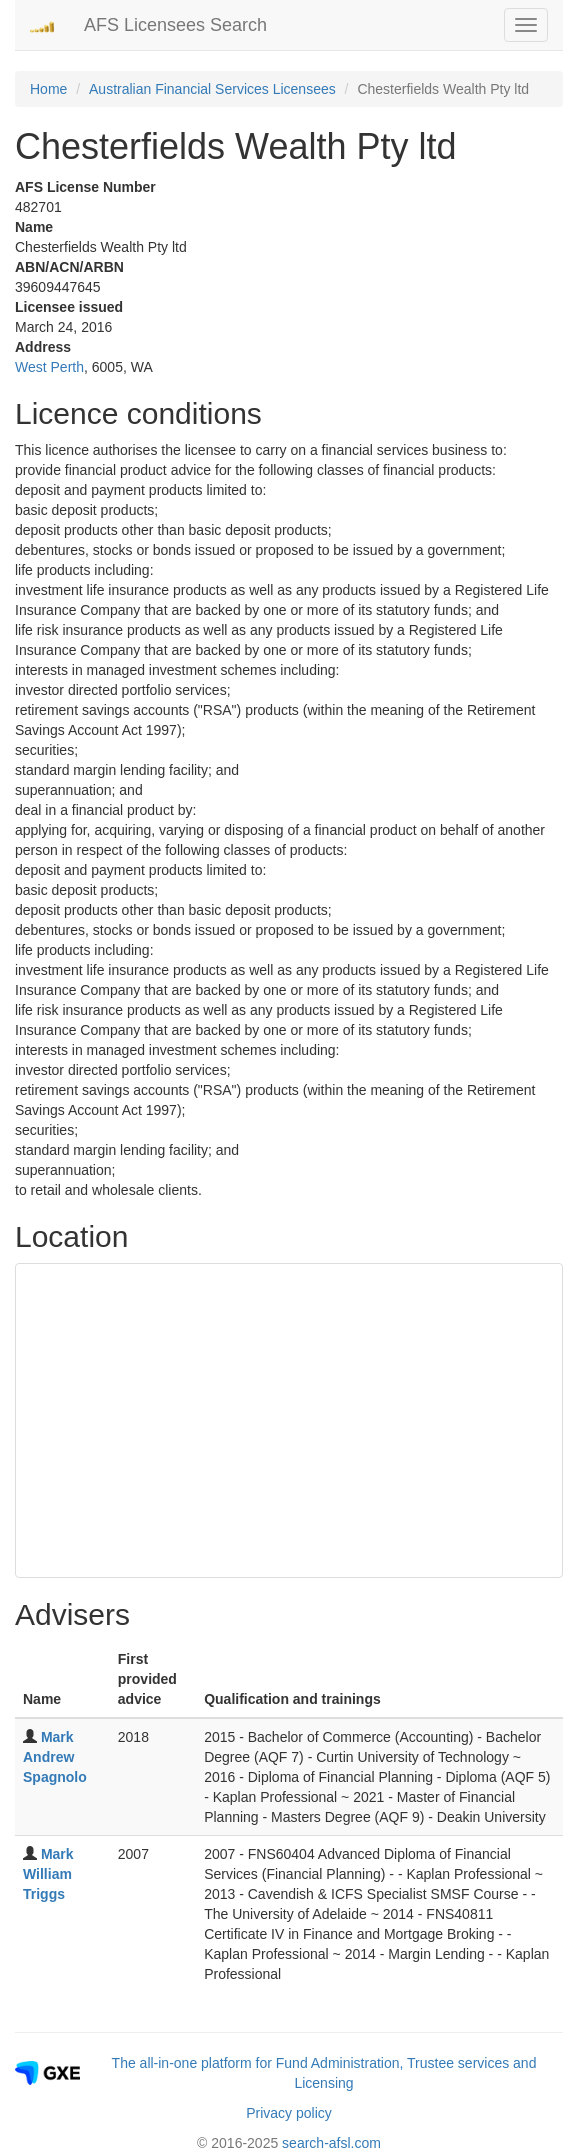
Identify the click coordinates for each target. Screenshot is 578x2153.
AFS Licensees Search (175, 25)
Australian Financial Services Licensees (212, 89)
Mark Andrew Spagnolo (55, 1757)
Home (48, 89)
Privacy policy (289, 2113)
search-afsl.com (331, 2143)
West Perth (49, 367)
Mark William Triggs (48, 1874)
